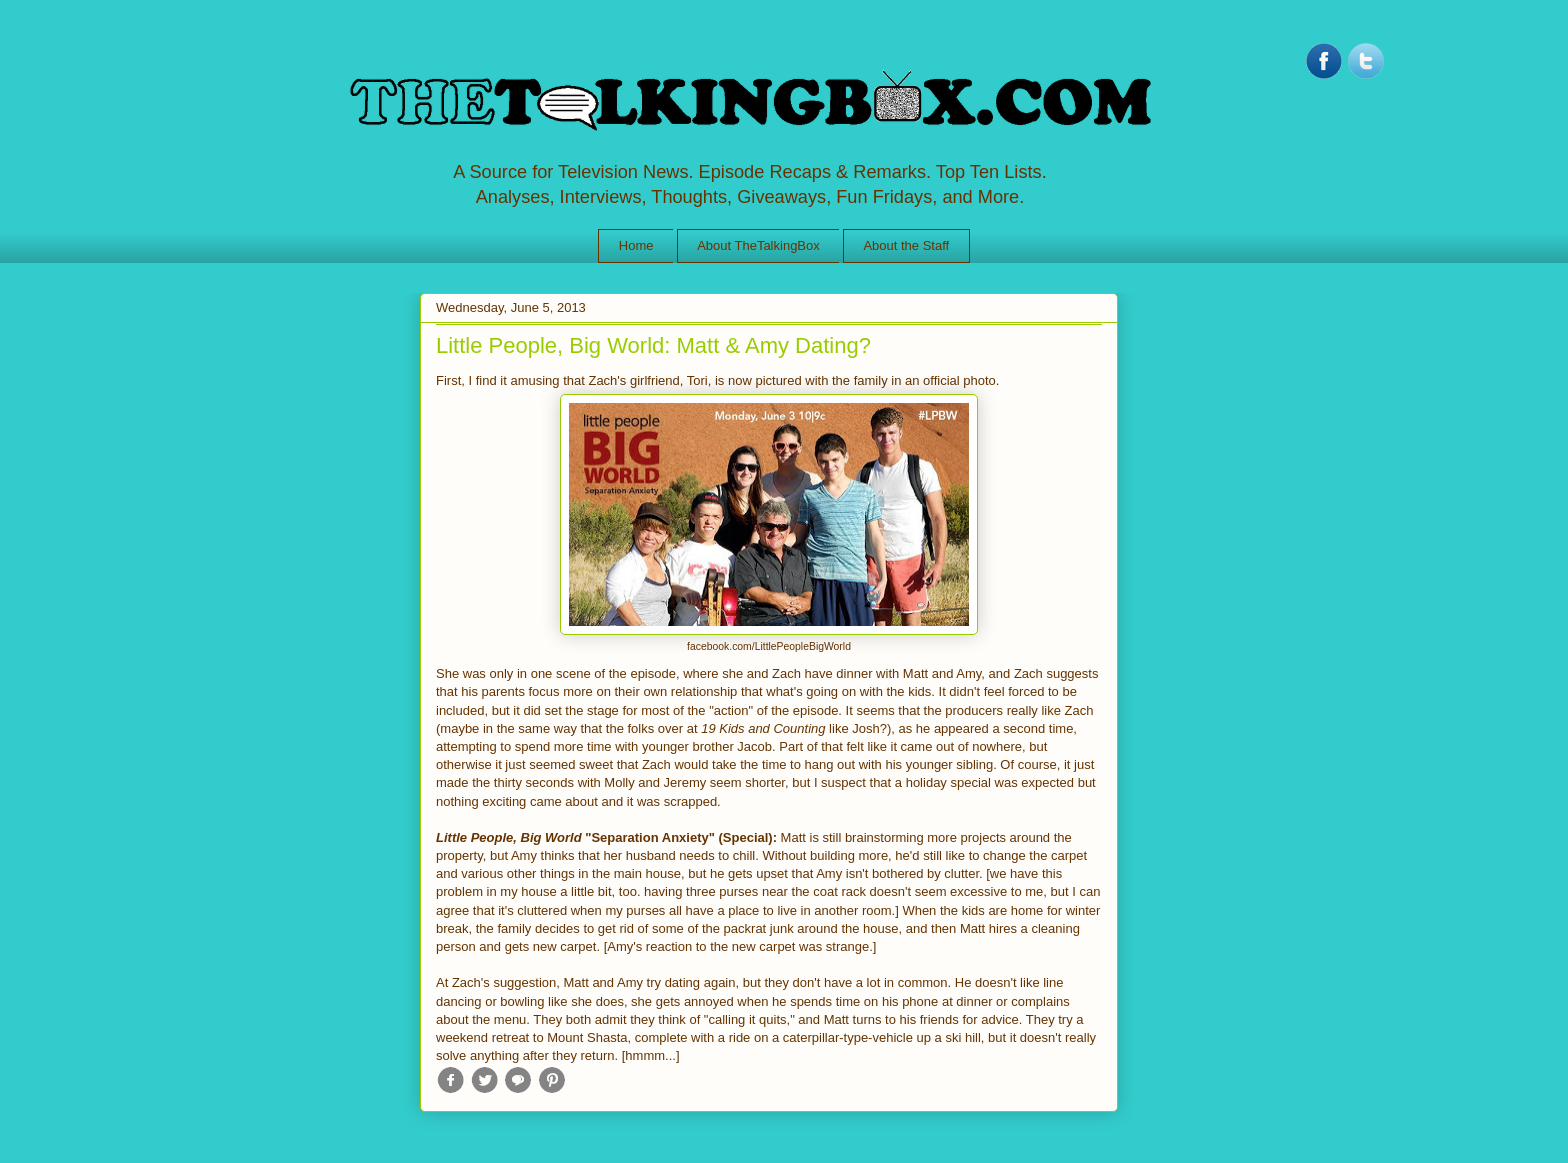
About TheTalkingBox (758, 245)
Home (636, 245)
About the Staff (906, 245)
